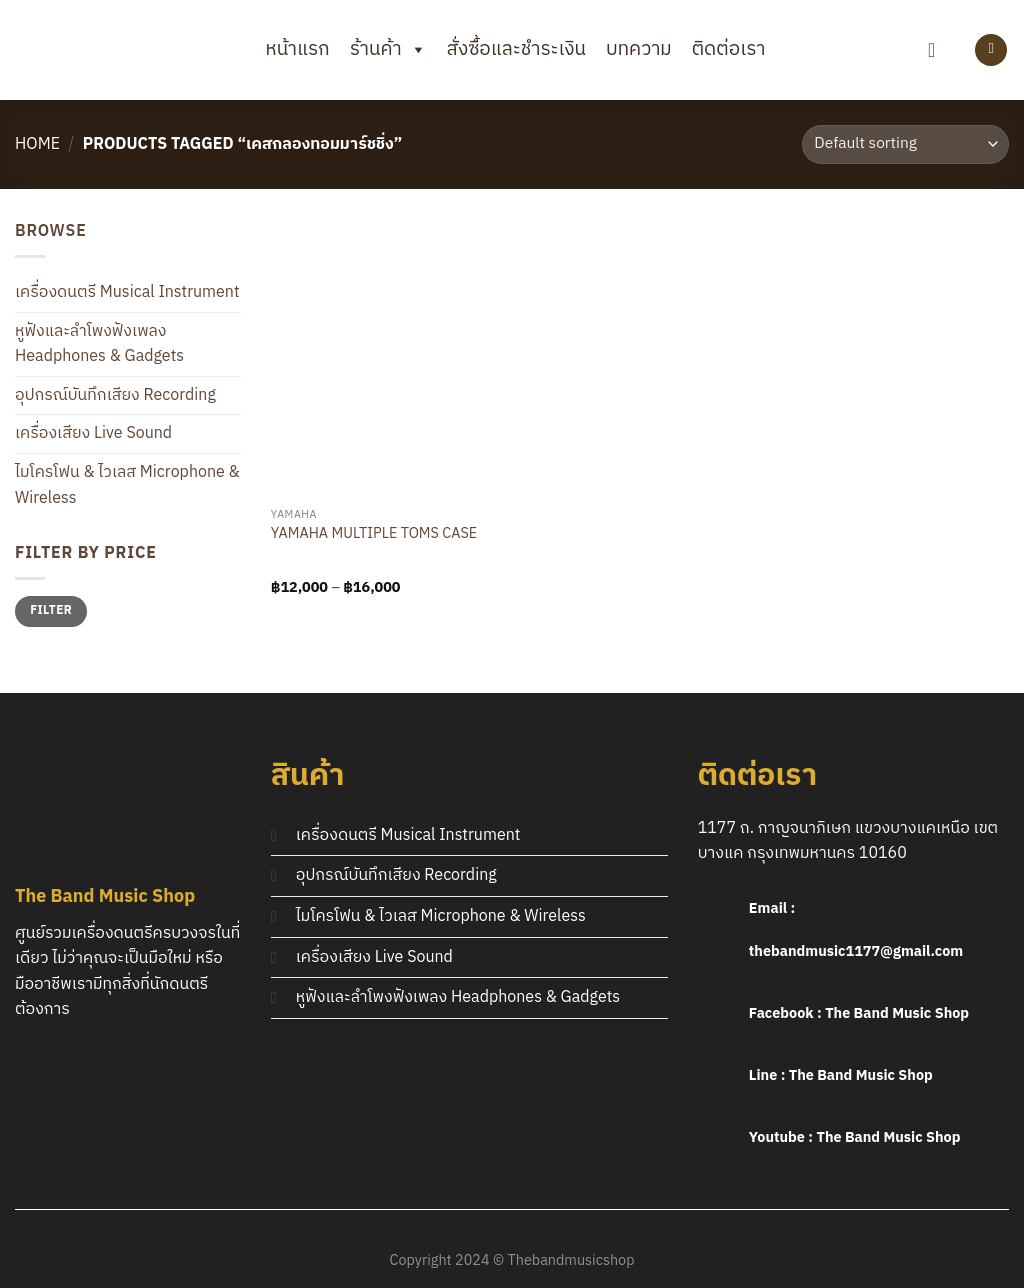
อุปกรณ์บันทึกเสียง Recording (115, 395)
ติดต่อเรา (729, 49)
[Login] (991, 50)
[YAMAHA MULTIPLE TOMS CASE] (387, 358)
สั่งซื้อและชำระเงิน (516, 49)
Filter (51, 610)
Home (37, 144)
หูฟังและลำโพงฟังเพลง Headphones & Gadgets (99, 344)
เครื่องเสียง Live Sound (93, 433)
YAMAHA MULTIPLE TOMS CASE (374, 535)
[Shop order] (905, 144)
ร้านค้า (388, 50)
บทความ (639, 49)
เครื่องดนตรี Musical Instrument (127, 292)
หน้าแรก (298, 49)
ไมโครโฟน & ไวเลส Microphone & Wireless (127, 485)
